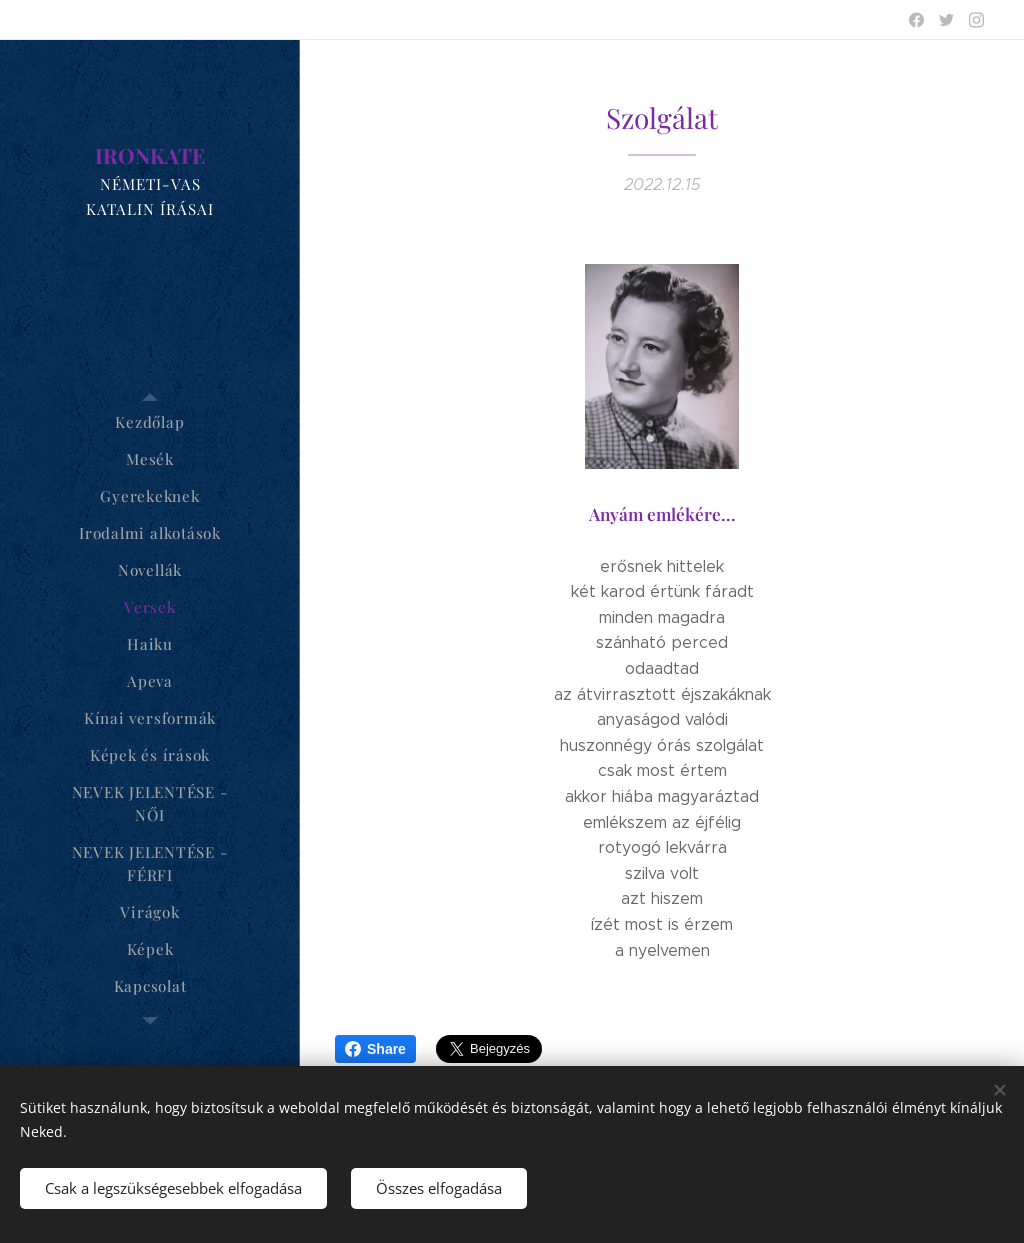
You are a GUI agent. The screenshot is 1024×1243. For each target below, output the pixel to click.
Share (375, 1049)
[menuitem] (150, 422)
